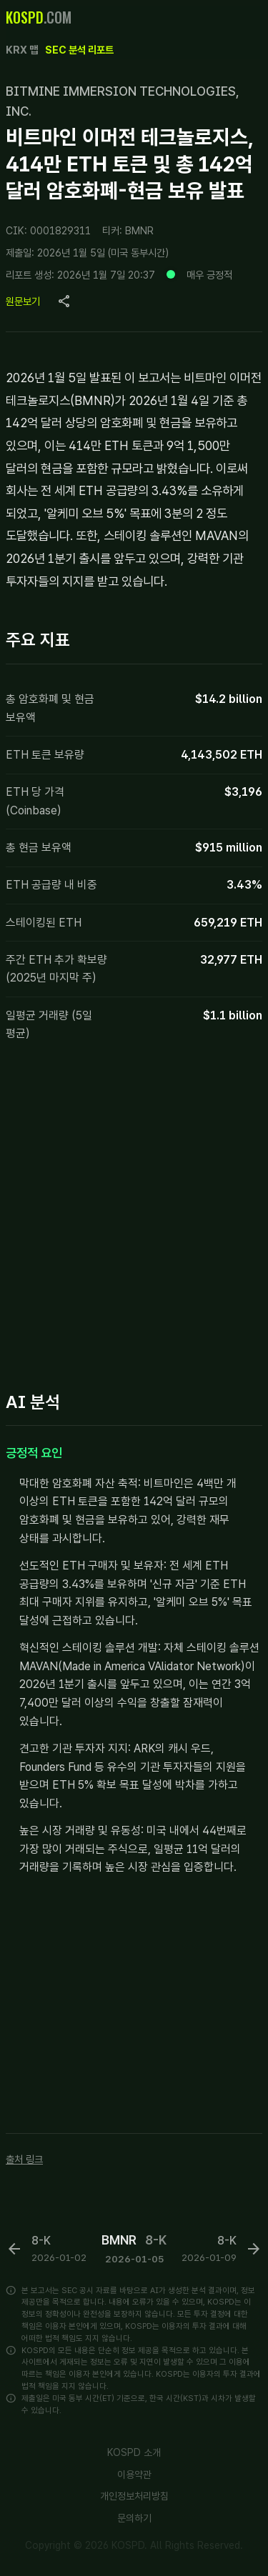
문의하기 (134, 2518)
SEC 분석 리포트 (79, 50)
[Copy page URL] (64, 301)
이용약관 (134, 2474)
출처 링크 (24, 2159)
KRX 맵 (22, 50)
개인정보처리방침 (134, 2496)
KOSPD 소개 (134, 2452)
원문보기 (23, 301)
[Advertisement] (134, 1220)
